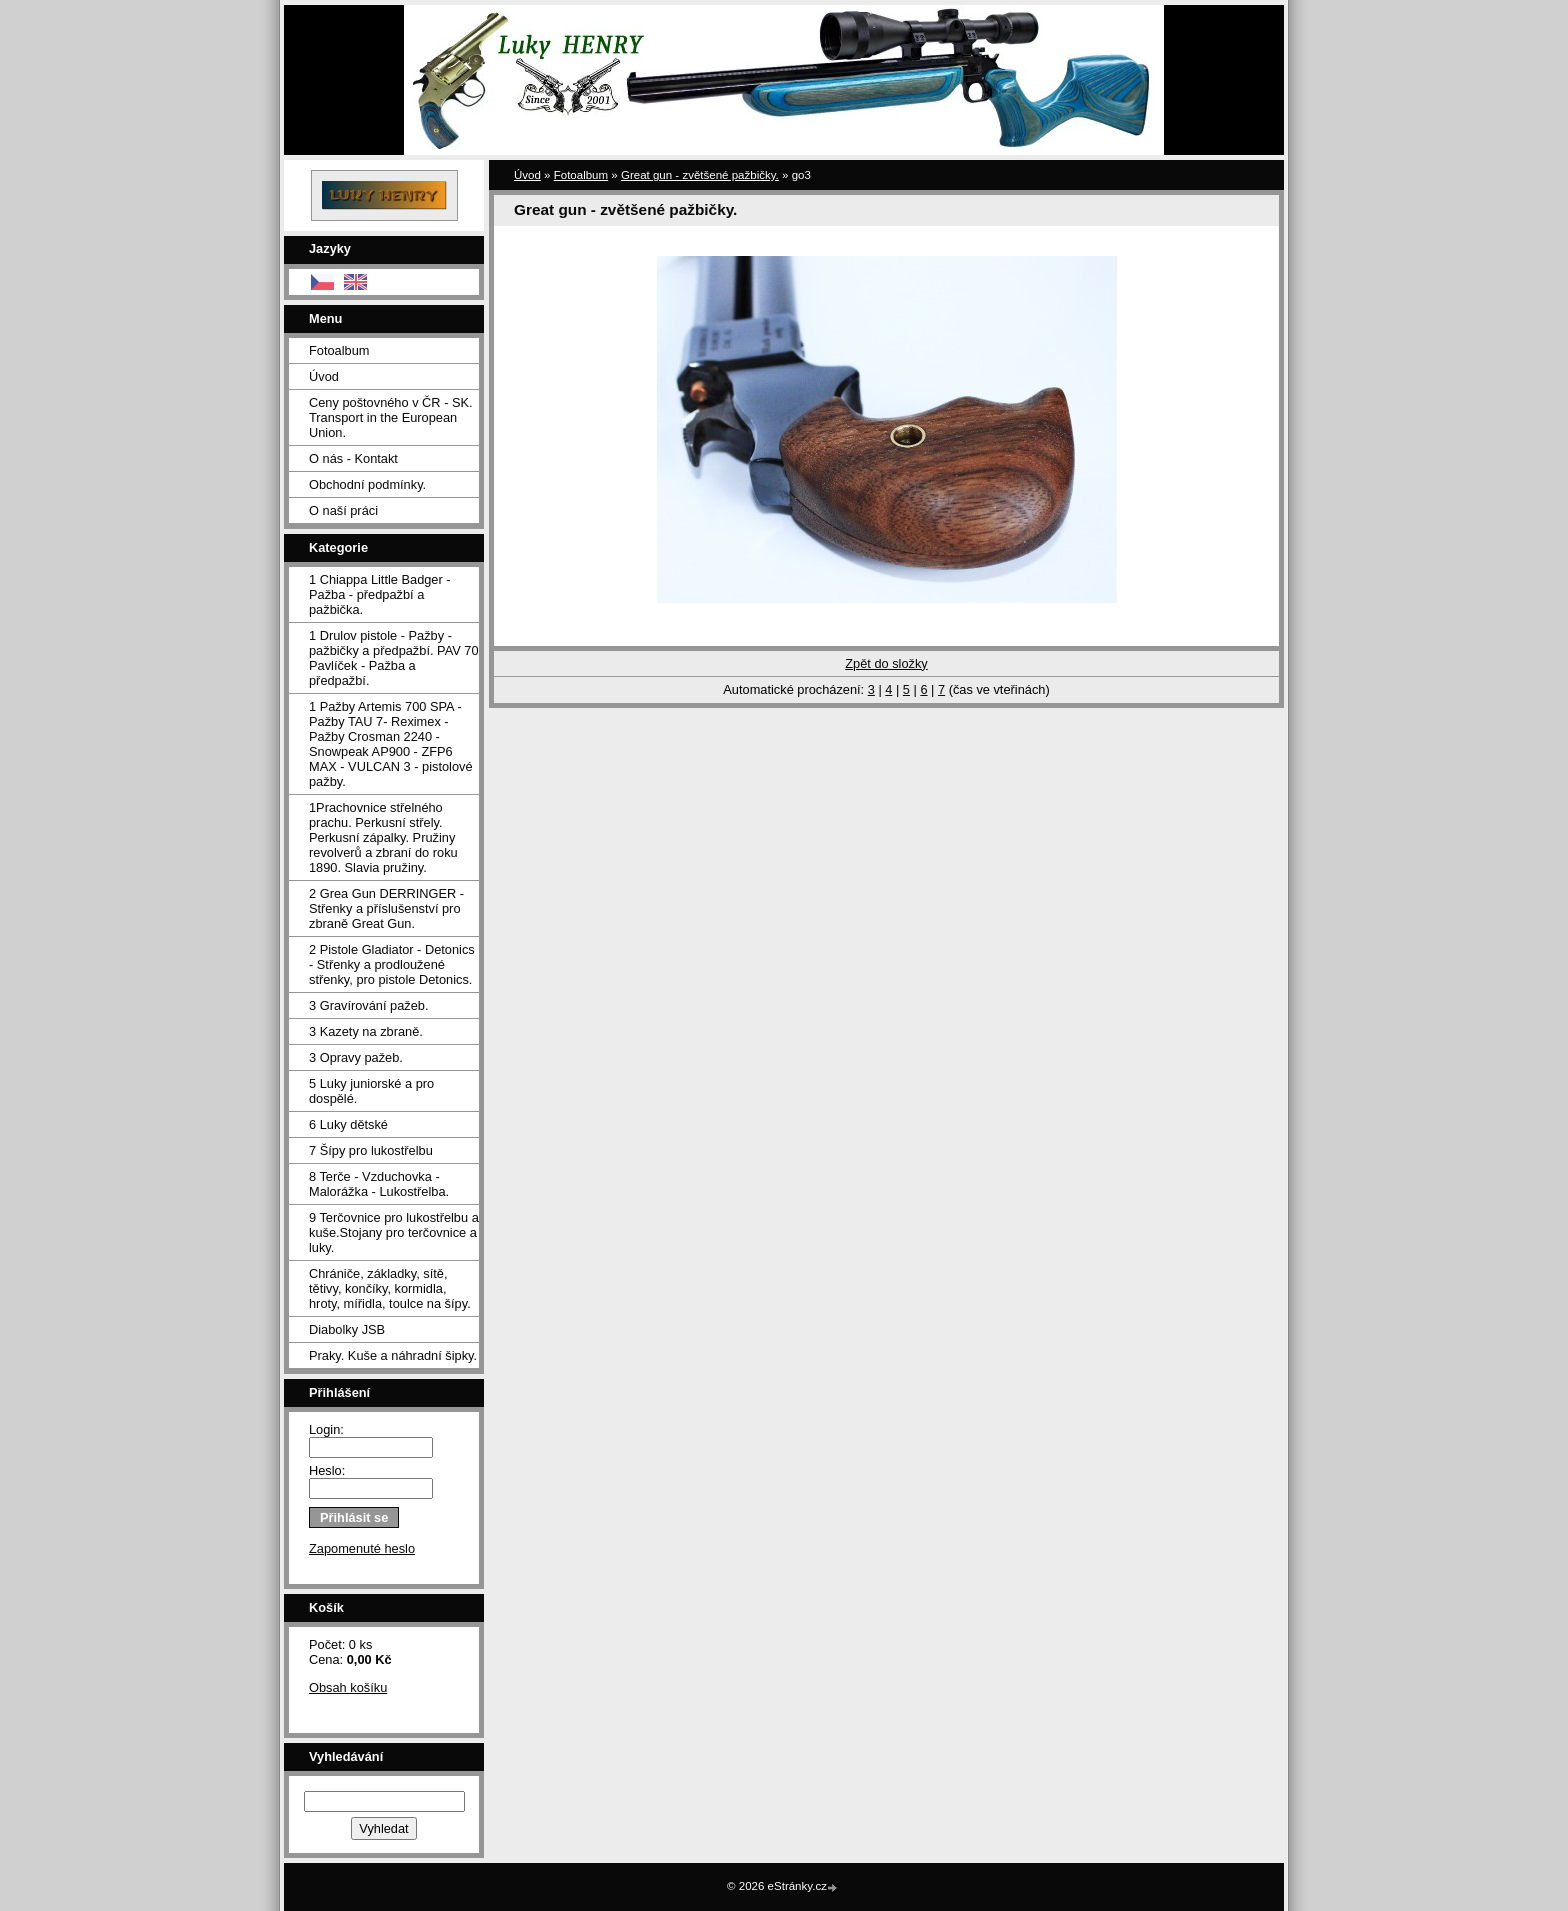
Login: (326, 1429)
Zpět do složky (886, 663)
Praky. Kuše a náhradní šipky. (393, 1355)
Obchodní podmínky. (367, 484)
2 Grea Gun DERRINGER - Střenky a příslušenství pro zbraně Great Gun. (386, 908)
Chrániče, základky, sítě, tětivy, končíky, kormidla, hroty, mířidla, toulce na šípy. (390, 1288)
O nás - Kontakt (353, 458)
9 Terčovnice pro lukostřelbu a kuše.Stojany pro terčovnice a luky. (394, 1232)
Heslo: (327, 1470)
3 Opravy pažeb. (356, 1057)
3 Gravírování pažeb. (369, 1005)
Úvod (324, 376)
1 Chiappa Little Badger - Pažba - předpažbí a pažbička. (380, 594)
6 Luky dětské (348, 1124)
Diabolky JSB (347, 1329)
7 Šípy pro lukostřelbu (371, 1150)
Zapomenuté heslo (362, 1548)
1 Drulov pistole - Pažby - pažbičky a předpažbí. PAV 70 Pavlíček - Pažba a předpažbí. (394, 658)
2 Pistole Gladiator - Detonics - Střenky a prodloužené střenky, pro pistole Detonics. (392, 964)
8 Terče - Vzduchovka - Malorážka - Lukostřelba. (379, 1184)
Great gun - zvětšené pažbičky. (700, 175)
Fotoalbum (339, 350)
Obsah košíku (348, 1687)
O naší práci (343, 510)
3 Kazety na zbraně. (366, 1031)
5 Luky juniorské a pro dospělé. (371, 1091)
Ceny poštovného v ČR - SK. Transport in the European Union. (391, 417)
